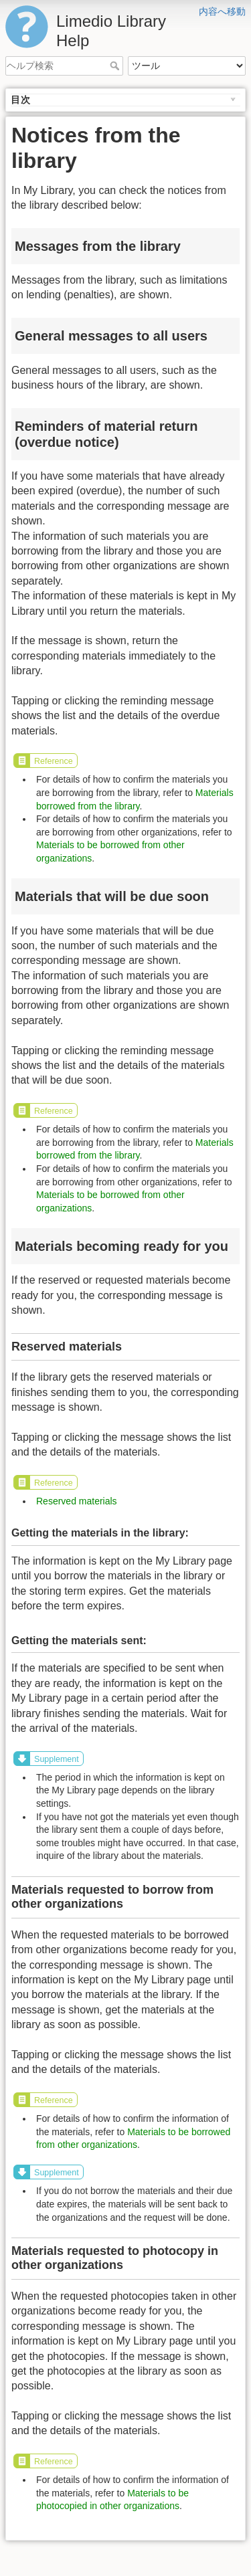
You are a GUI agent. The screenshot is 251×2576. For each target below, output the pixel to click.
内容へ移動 (222, 11)
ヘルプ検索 (116, 65)
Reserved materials (76, 1501)
